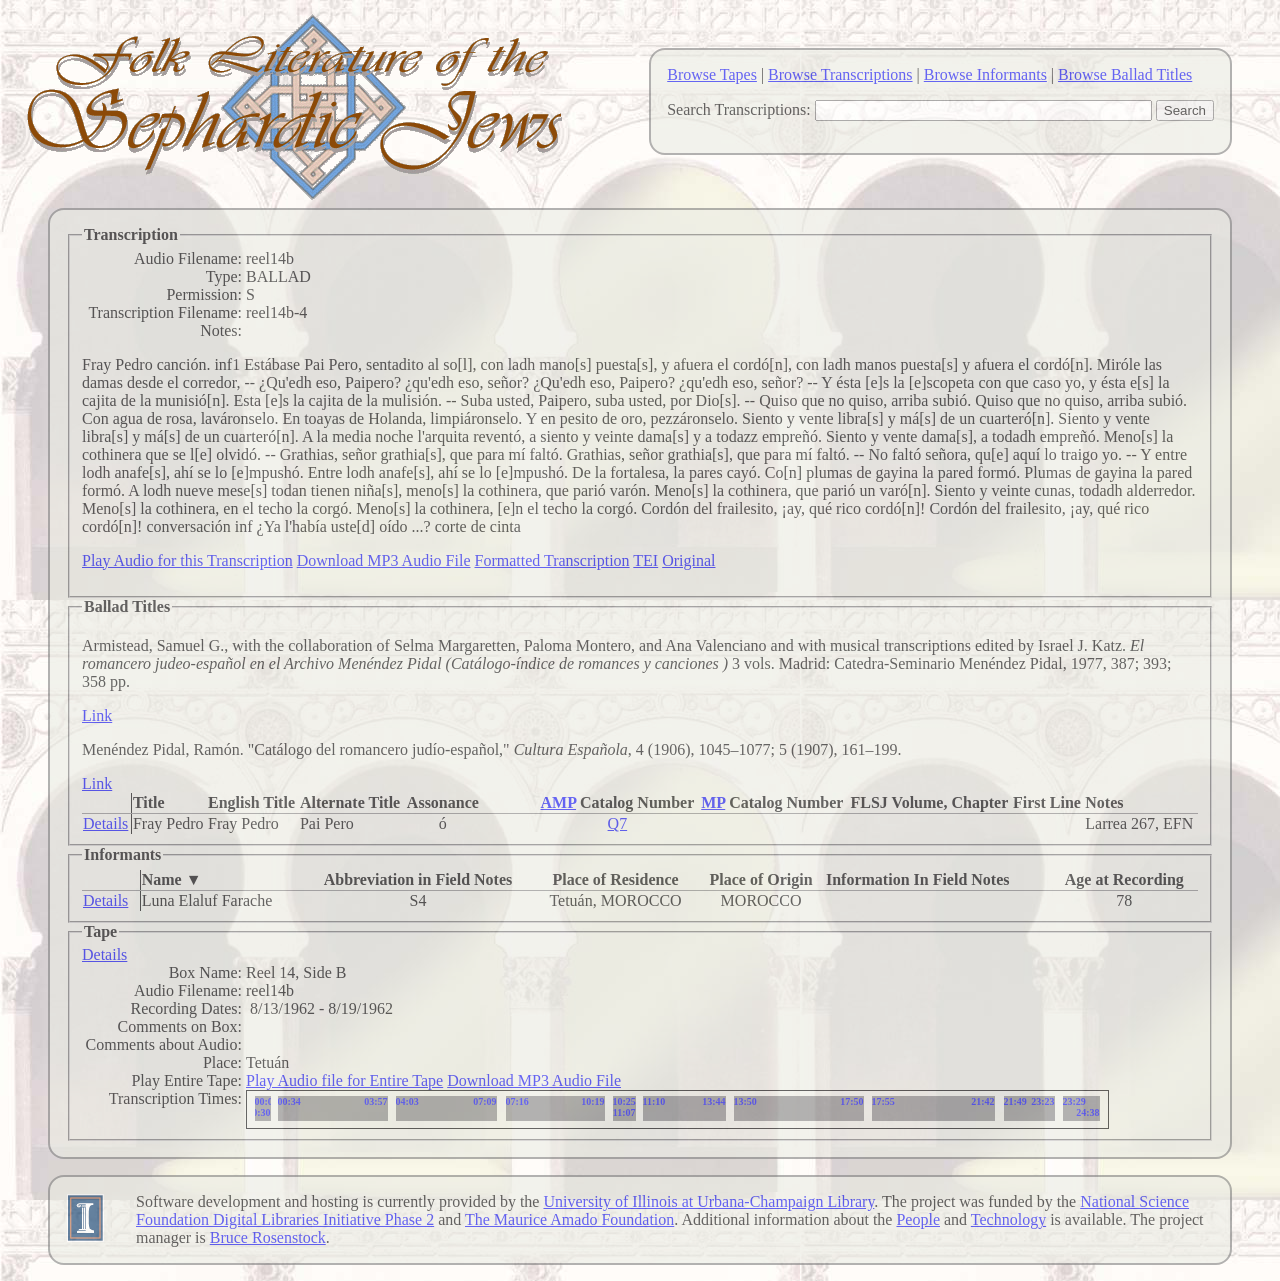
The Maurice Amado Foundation (569, 1219)
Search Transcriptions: (739, 109)
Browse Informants (985, 74)
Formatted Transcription (551, 560)
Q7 (618, 823)
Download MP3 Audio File (384, 560)
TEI (645, 560)
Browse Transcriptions (840, 74)
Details (105, 823)
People (918, 1219)
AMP (558, 802)
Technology (1008, 1219)
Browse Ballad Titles (1125, 74)
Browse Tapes (712, 74)
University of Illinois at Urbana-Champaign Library (708, 1201)
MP (713, 802)
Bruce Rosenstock (268, 1237)
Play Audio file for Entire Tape (344, 1080)
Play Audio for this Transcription (187, 560)
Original (688, 560)
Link (97, 715)
